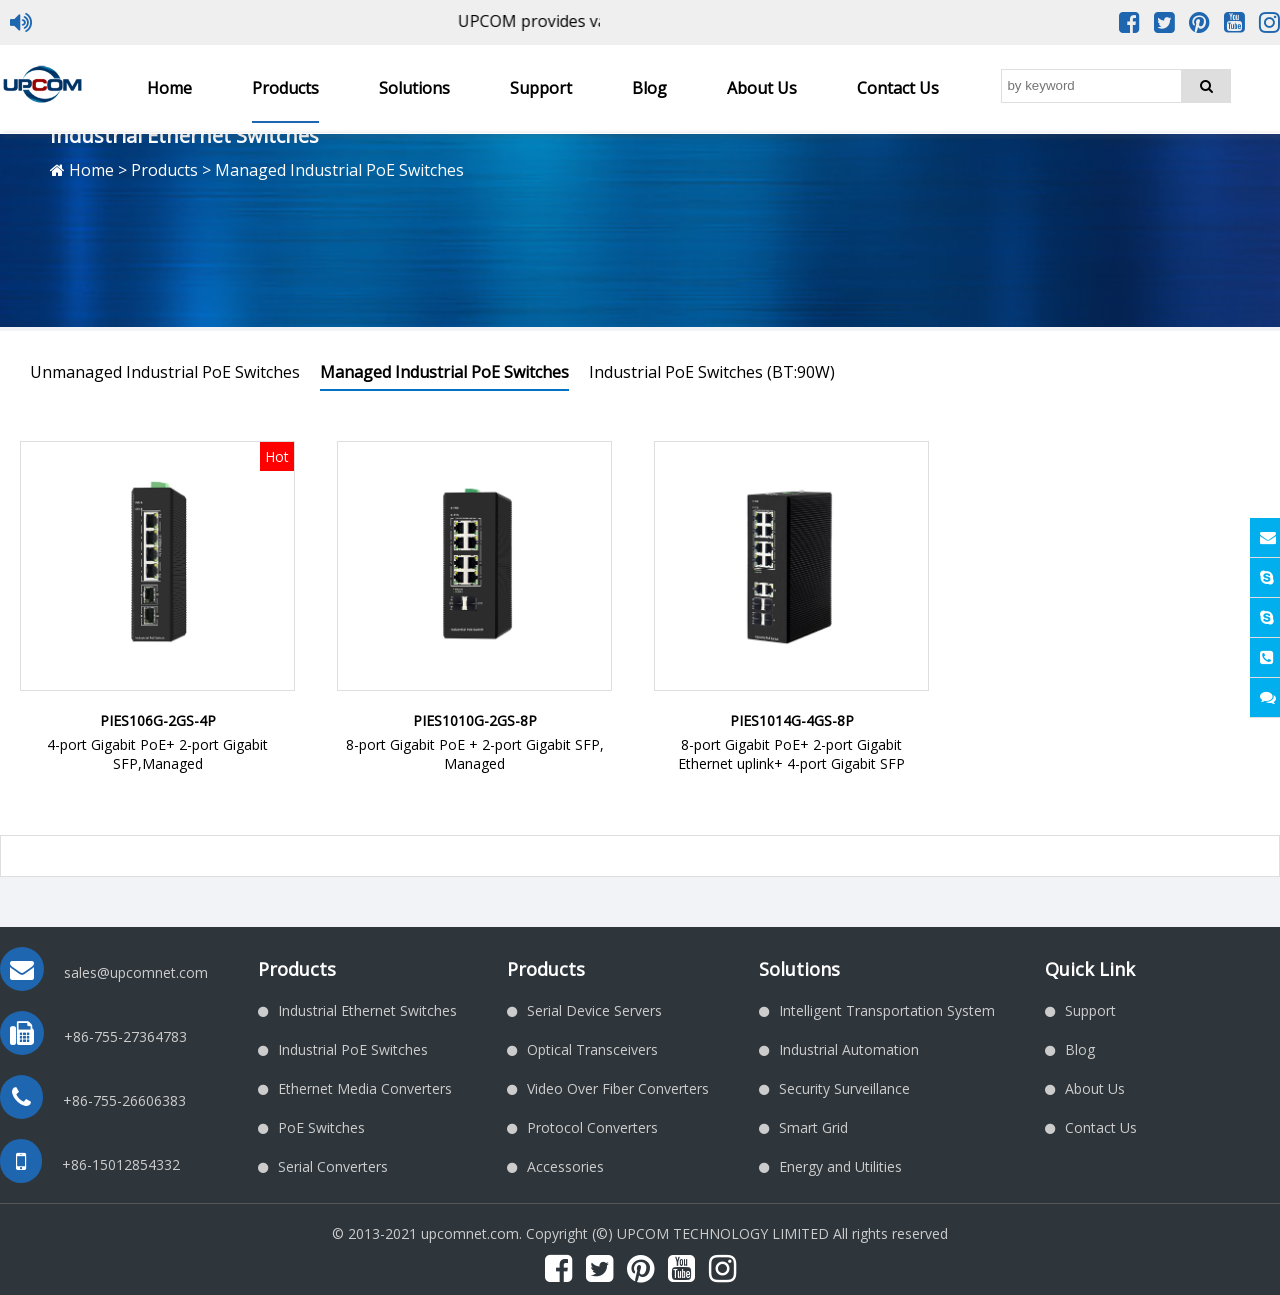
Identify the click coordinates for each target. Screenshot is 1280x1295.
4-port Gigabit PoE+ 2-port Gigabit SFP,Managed (157, 754)
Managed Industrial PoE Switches (444, 372)
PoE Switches (321, 1127)
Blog (649, 88)
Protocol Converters (592, 1127)
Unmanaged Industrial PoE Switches (165, 372)
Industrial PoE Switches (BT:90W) (712, 372)
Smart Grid (813, 1127)
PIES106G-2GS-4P (158, 720)
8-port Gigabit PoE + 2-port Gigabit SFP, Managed (475, 754)
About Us (762, 88)
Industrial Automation (849, 1049)
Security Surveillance (844, 1088)
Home (169, 88)
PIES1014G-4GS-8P (792, 720)
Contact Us (898, 88)
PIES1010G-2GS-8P (475, 720)
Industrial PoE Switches (353, 1049)
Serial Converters (333, 1166)
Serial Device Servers (594, 1010)
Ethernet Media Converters (365, 1088)
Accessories (565, 1166)
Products (285, 88)
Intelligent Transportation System (887, 1010)
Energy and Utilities (840, 1166)
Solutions (414, 88)
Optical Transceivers (592, 1049)
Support (541, 88)
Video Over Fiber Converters (618, 1088)
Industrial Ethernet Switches (367, 1010)
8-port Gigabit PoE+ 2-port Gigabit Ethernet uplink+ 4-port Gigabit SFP (791, 754)
